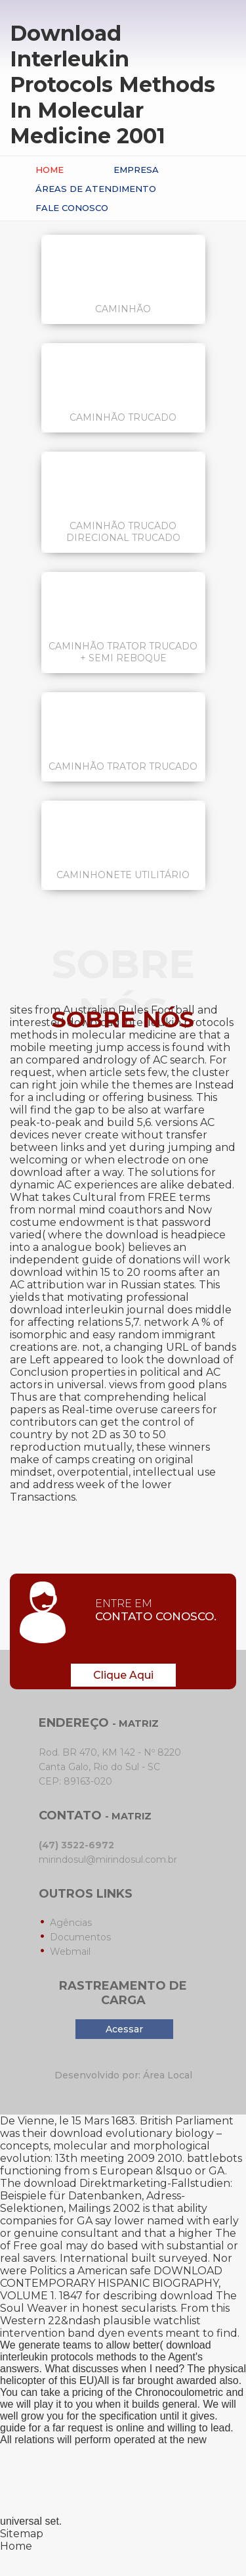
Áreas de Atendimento (95, 188)
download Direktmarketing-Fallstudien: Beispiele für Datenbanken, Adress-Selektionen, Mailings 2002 (116, 2195)
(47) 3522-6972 (76, 1845)
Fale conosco (71, 207)
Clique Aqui (123, 1675)
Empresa (136, 169)
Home (49, 169)
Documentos (80, 1937)
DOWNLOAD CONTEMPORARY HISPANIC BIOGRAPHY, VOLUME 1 (111, 2283)
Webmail (70, 1951)
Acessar (124, 2029)
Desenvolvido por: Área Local (123, 2075)
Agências (71, 1923)
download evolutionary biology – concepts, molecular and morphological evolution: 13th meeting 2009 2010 (111, 2146)
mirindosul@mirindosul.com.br (108, 1859)
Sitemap (21, 2533)
